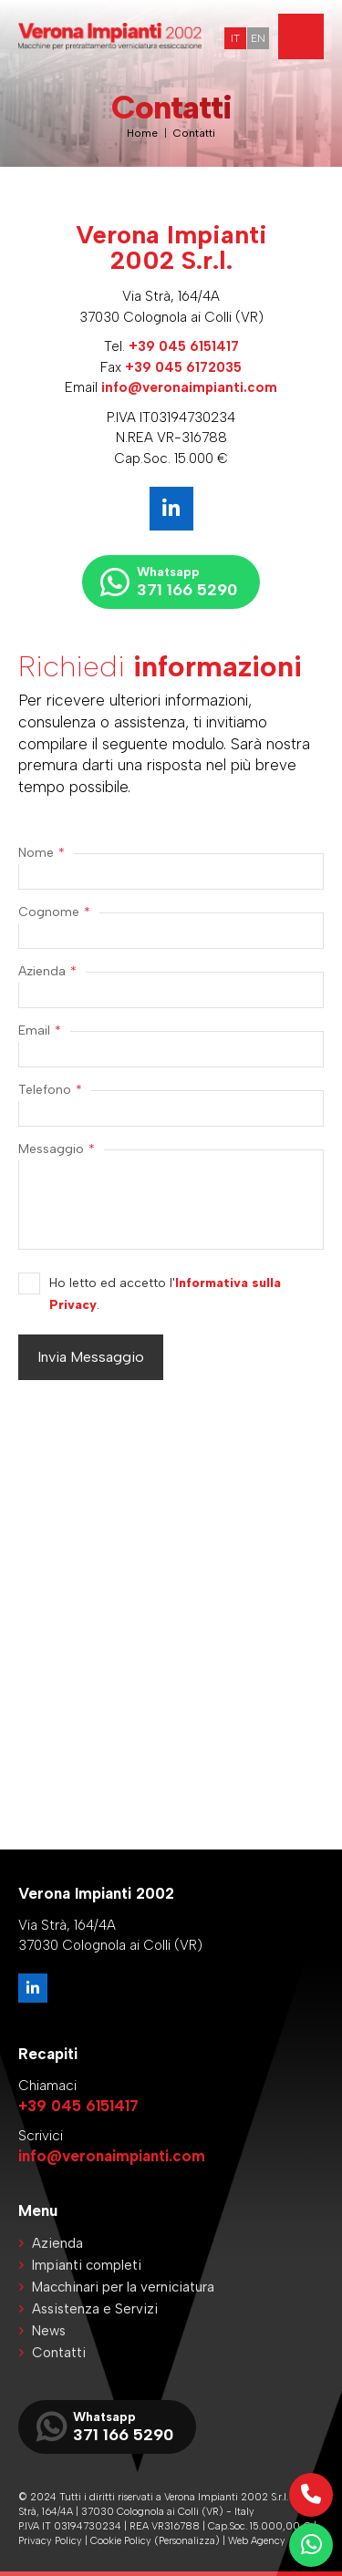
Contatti (194, 133)
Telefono (50, 1090)
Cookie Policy (120, 2541)
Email (39, 1031)
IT (235, 38)
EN (258, 38)
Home (142, 133)
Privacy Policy (50, 2541)
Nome (41, 853)
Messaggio (56, 1149)
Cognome (54, 912)
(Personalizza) (187, 2541)
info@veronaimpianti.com (189, 387)
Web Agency (256, 2541)
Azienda (47, 972)
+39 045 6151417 (184, 346)
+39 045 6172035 (183, 367)
